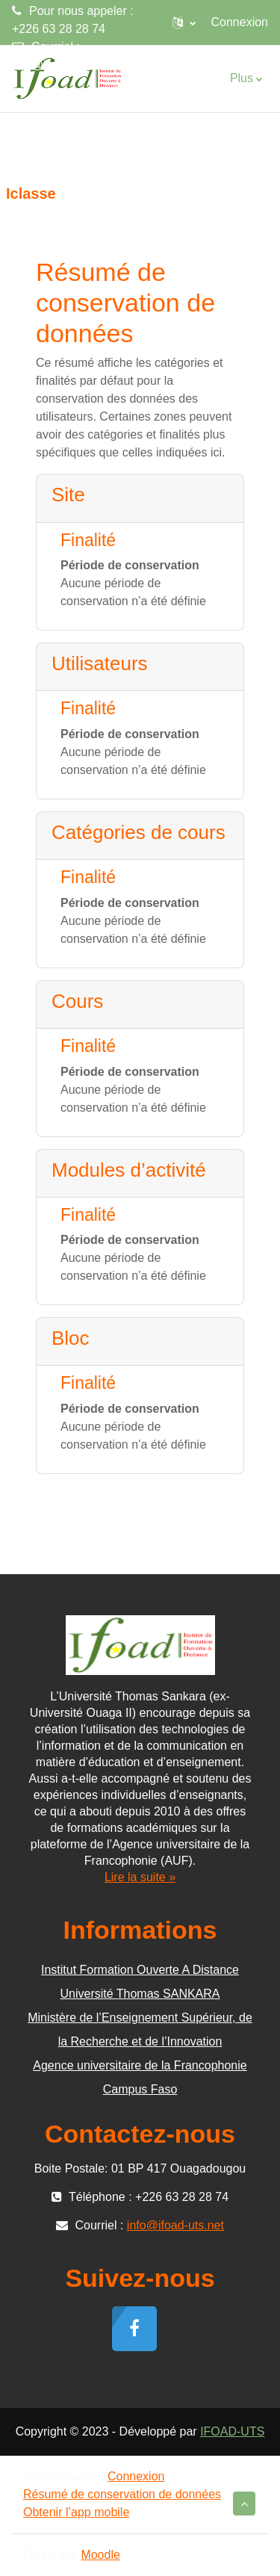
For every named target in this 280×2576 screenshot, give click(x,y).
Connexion (240, 22)
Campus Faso (140, 2089)
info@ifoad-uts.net (60, 64)
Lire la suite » (140, 1877)
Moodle (100, 2554)
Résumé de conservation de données (122, 2494)
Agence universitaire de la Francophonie (139, 2065)
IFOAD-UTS (232, 2431)
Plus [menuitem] (241, 78)
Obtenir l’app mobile (76, 2512)
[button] (184, 22)
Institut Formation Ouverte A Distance (140, 1969)
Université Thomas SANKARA (140, 1993)
